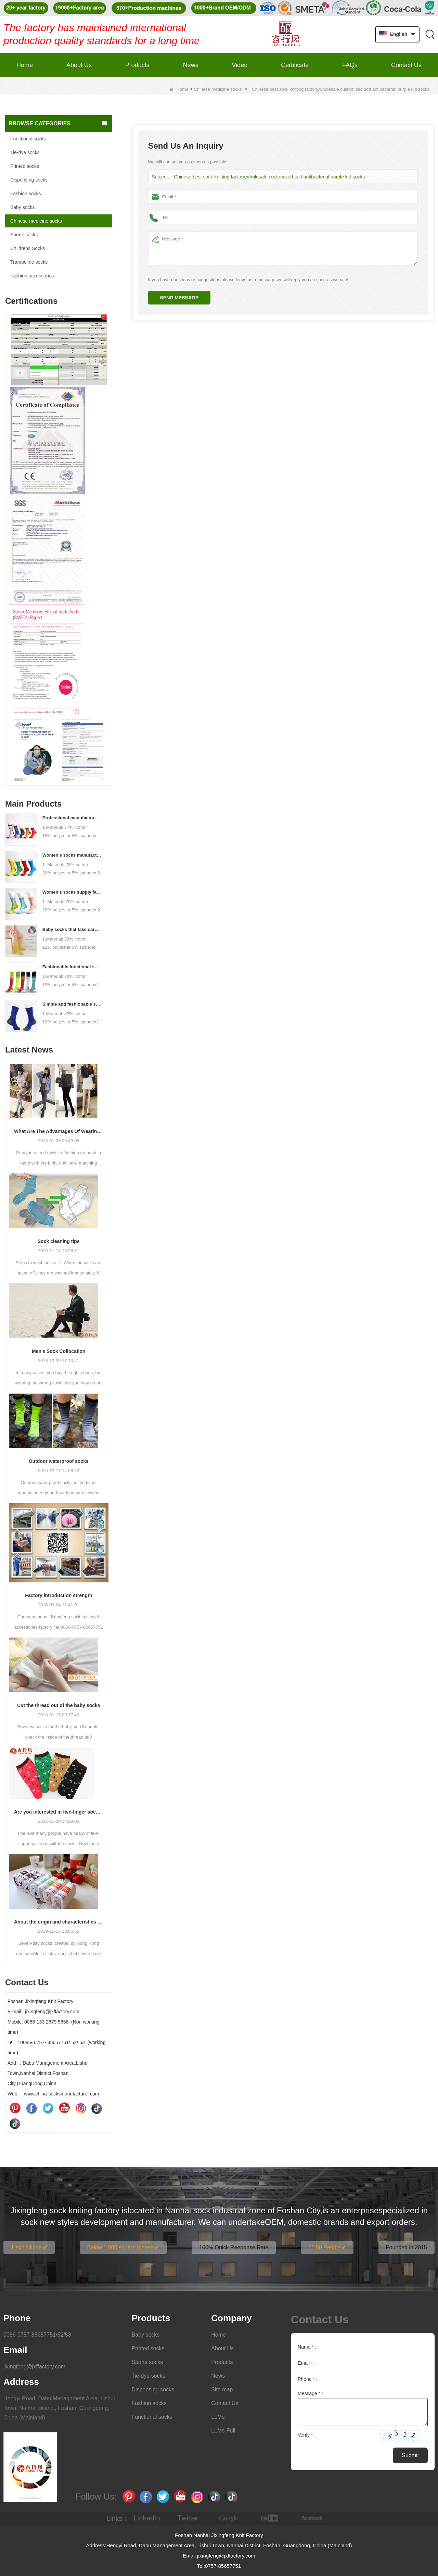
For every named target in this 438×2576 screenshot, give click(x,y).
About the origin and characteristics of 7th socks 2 (58, 1922)
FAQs (350, 65)
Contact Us (406, 65)
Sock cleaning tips (59, 1241)
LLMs (217, 2417)
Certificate (295, 65)
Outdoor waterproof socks (59, 1461)
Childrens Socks (27, 248)
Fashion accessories (32, 275)
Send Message (179, 297)
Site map (222, 2389)
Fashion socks (25, 193)
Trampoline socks (29, 262)
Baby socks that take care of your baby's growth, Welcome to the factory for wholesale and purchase (72, 929)
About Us (79, 65)
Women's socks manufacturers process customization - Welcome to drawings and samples (72, 855)
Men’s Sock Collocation (59, 1351)
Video (240, 65)
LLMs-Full (223, 2431)
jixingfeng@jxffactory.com (34, 2366)
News (190, 65)
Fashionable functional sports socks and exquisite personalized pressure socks (72, 966)
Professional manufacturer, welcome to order (72, 817)
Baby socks (22, 207)
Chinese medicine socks (218, 89)
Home (24, 65)
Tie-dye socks (25, 152)
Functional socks (28, 138)
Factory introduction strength (58, 1595)
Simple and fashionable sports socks (72, 1004)
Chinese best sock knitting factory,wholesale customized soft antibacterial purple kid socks (269, 176)
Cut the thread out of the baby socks (58, 1705)
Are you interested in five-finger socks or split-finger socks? (58, 1812)
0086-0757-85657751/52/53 (37, 2335)
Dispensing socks (29, 180)
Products (137, 65)
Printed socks (24, 166)
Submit (410, 2455)
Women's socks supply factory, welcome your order (72, 892)
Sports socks (24, 234)
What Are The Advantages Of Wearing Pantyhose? (58, 1131)
